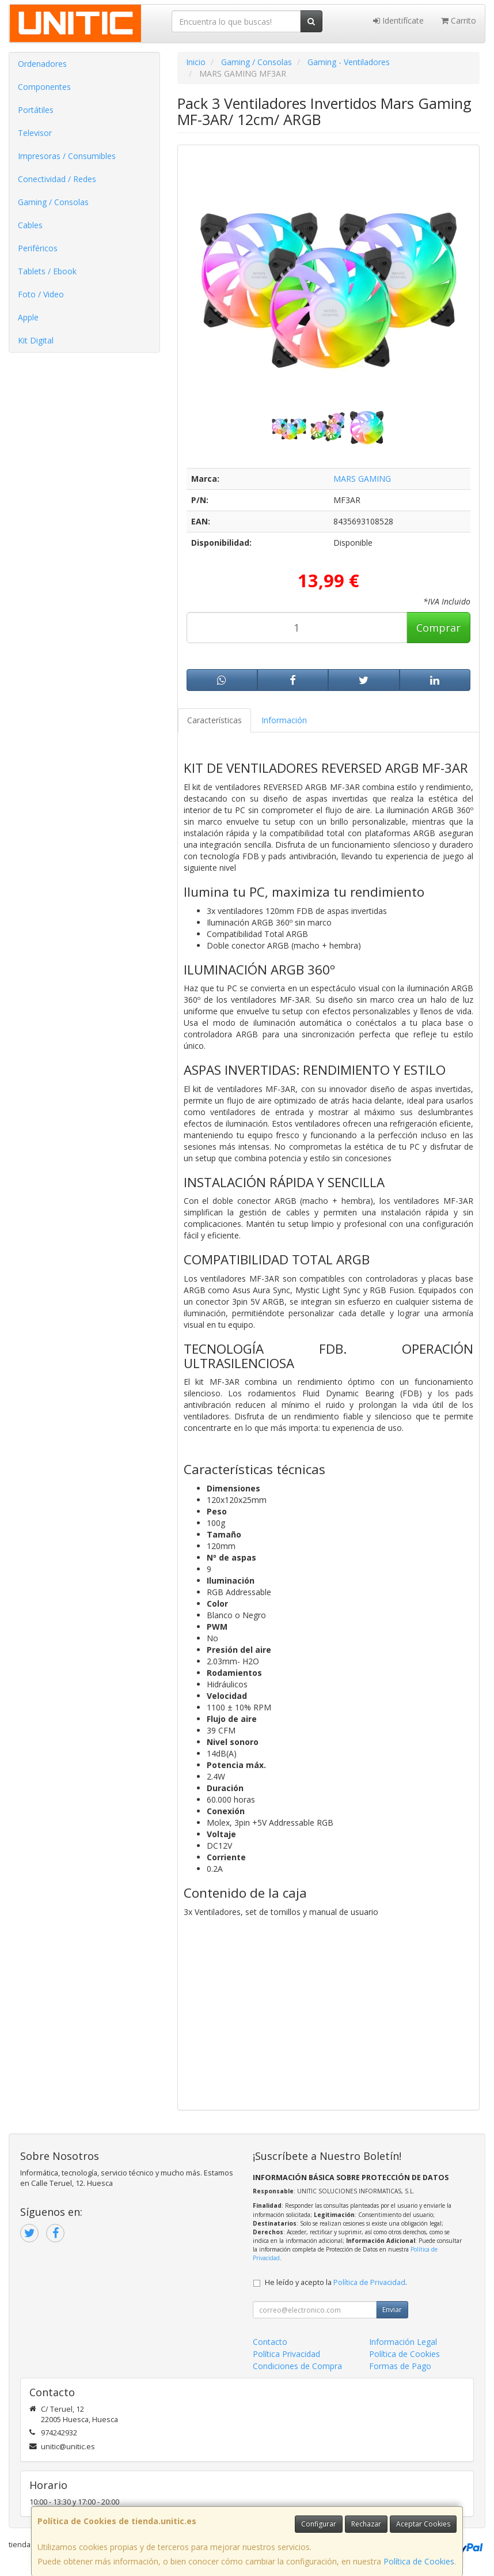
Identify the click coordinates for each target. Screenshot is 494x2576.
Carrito (458, 20)
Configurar (318, 2524)
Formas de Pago (400, 2365)
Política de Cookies (418, 2561)
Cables (30, 225)
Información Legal (403, 2341)
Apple (28, 317)
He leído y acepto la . (336, 2282)
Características (214, 720)
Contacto (270, 2341)
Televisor (35, 132)
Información (284, 720)
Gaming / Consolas (53, 202)
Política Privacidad (286, 2353)
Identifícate (398, 20)
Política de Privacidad (369, 2282)
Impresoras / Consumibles (67, 155)
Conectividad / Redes (57, 178)
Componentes (44, 86)
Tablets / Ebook (47, 271)
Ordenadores (42, 63)
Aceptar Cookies (423, 2524)
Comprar (438, 627)
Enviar (392, 2309)
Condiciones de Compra (297, 2365)
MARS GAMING (362, 478)
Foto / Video (41, 294)
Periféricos (38, 248)
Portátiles (36, 109)
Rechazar (366, 2524)
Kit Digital (36, 340)
